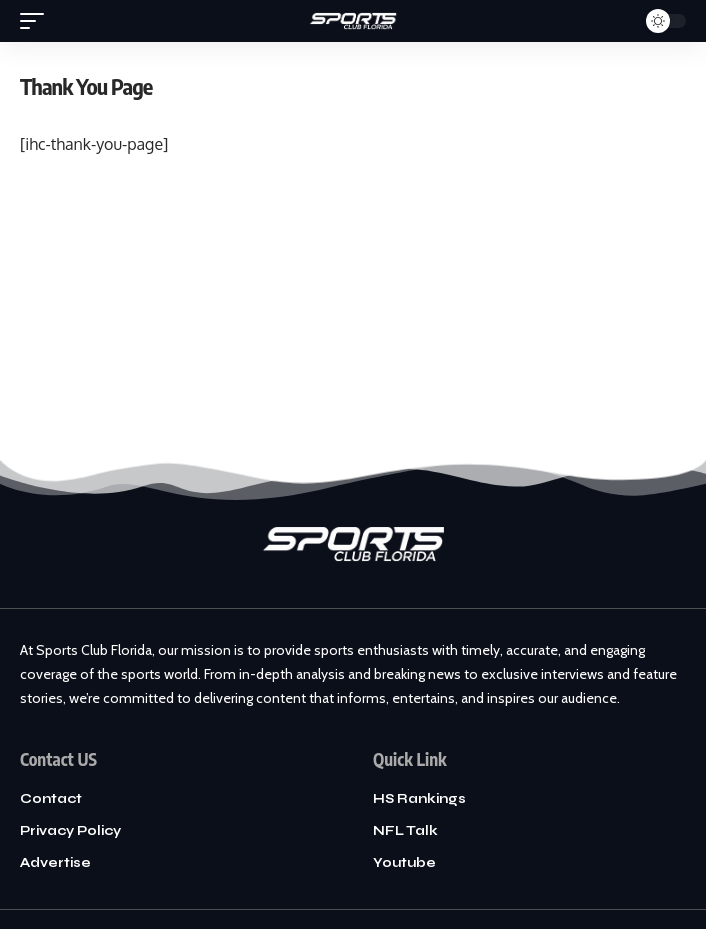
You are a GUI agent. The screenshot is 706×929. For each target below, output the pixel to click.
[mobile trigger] (37, 21)
